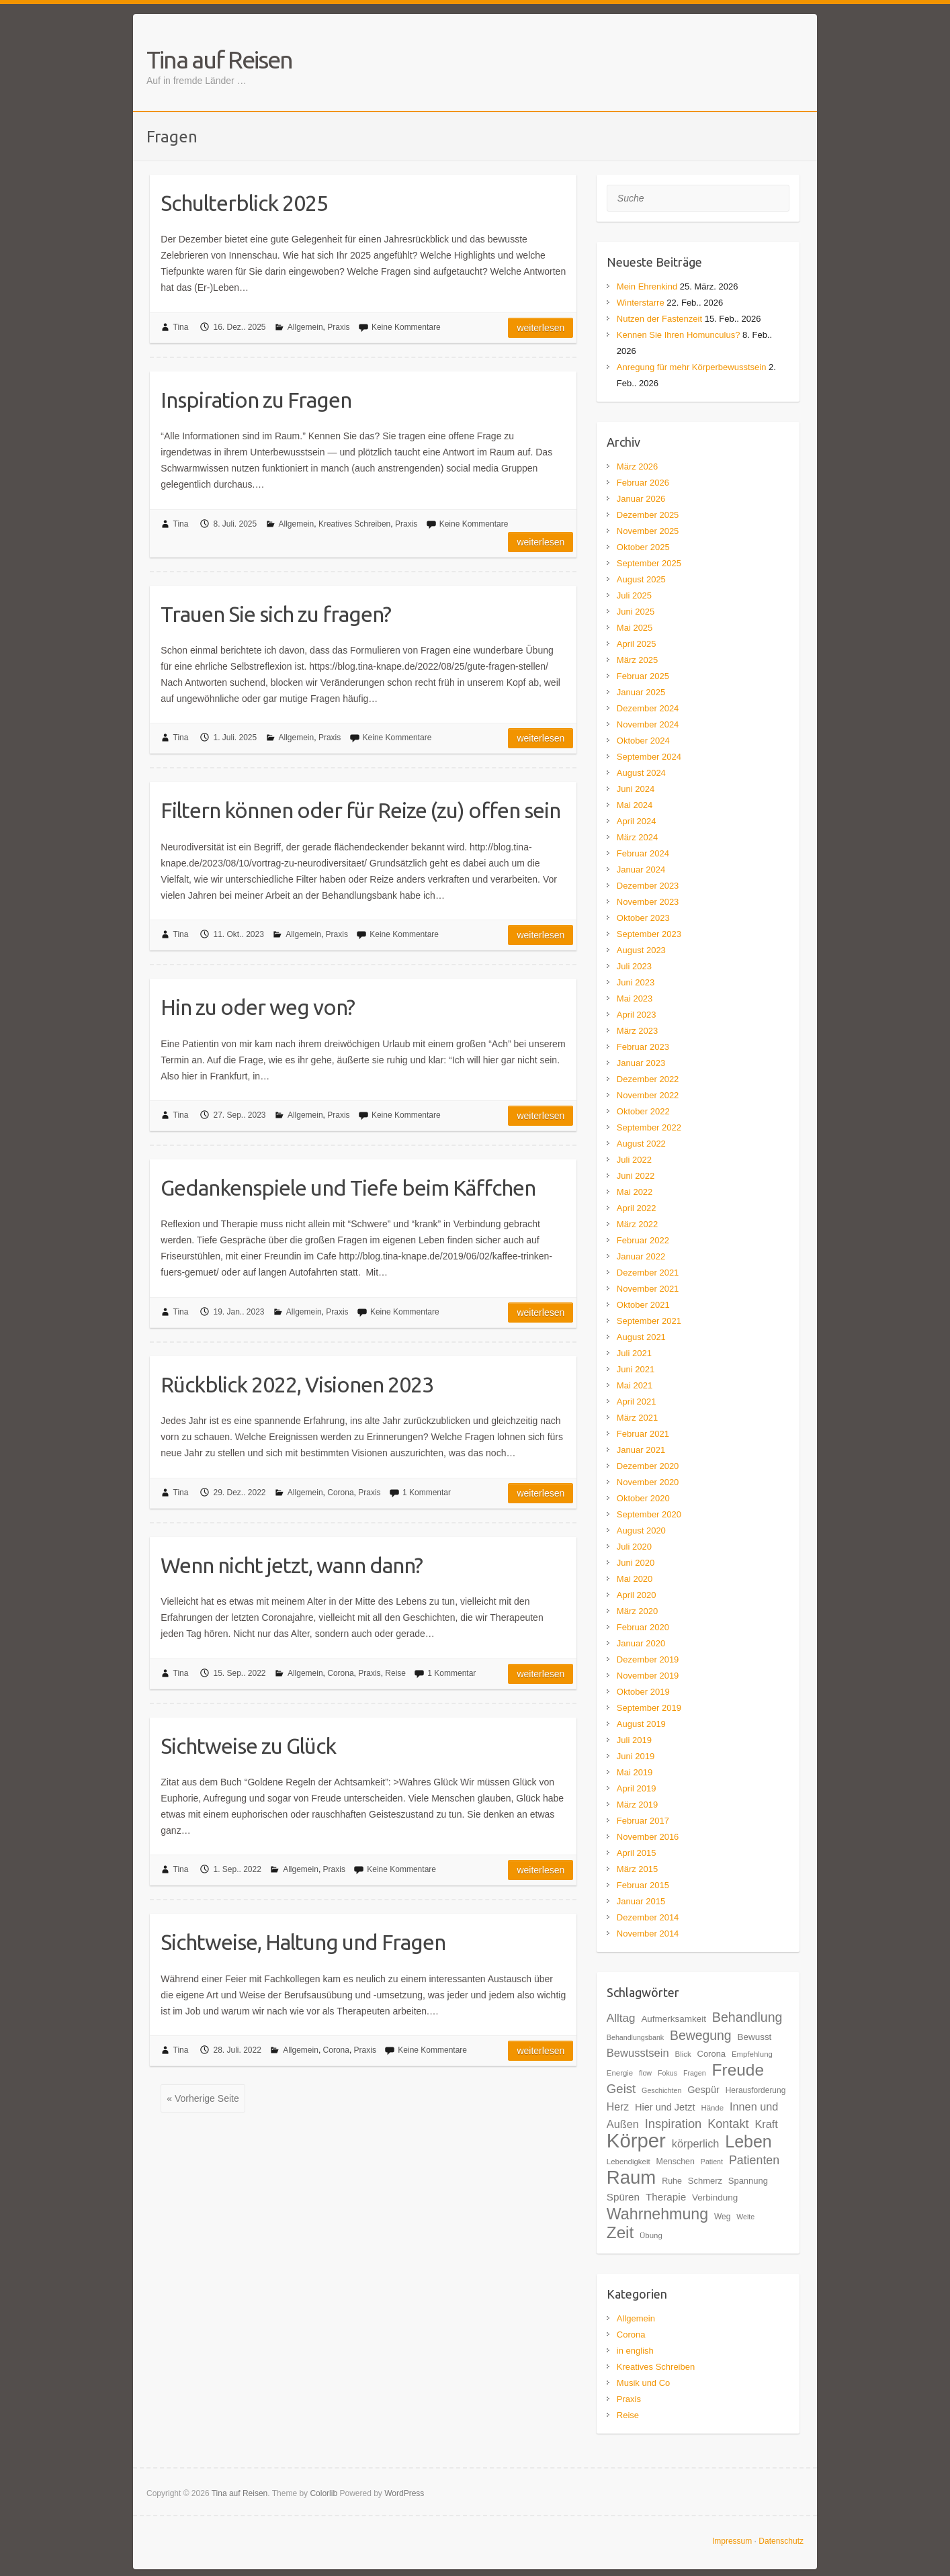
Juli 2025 (634, 595)
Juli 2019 (634, 1740)
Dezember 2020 (648, 1466)
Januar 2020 (641, 1643)
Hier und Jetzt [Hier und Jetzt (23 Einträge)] (665, 2107)
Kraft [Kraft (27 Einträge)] (765, 2124)
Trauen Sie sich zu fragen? (276, 614)
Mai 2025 (634, 628)
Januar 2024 (641, 869)
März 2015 (637, 1869)
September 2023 (649, 934)
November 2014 (648, 1933)
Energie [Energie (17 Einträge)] (620, 2073)
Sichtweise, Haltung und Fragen (303, 1942)
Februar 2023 (643, 1047)
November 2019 (648, 1676)
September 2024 (649, 757)
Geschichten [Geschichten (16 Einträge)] (661, 2090)
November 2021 (648, 1289)
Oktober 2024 (643, 741)
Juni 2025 (635, 612)
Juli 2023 (634, 966)
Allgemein (305, 327)
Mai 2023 (634, 998)
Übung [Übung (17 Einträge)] (651, 2235)
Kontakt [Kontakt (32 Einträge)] (727, 2124)
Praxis (338, 327)
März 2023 (637, 1031)
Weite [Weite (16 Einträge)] (745, 2217)
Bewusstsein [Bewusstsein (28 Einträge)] (638, 2053)
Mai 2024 (634, 805)
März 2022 (637, 1224)
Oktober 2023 (643, 918)
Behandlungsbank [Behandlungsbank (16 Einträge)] (635, 2037)
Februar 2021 (643, 1434)
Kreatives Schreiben (354, 524)
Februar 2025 (643, 676)
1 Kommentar (426, 1492)
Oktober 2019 (643, 1692)
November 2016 (648, 1837)
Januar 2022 (641, 1256)
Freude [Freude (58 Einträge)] (738, 2070)
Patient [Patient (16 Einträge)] (712, 2162)
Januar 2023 (641, 1063)
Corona (340, 1492)
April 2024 (636, 821)
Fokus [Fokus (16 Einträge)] (667, 2073)
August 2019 (641, 1724)
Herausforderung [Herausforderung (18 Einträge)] (756, 2090)
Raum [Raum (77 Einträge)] (631, 2177)
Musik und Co (643, 2383)
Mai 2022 (634, 1192)
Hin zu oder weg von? (258, 1007)
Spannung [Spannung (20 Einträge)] (748, 2181)
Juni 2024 (635, 789)
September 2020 (649, 1514)
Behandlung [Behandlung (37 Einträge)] (747, 2017)
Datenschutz (781, 2541)
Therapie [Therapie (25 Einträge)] (666, 2197)
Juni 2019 (635, 1756)
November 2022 (648, 1095)
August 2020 (641, 1530)
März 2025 (637, 660)
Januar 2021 (641, 1450)
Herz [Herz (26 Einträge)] (618, 2107)
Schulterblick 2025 (244, 203)
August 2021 (641, 1337)
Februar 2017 (643, 1821)
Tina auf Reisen (219, 59)
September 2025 (649, 563)
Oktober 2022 (643, 1111)
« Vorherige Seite (203, 2098)
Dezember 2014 (648, 1917)
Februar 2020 (643, 1627)
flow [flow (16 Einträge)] (645, 2073)
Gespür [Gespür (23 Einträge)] (703, 2089)
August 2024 (641, 773)
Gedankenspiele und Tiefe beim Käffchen (348, 1187)
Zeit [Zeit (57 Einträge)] (620, 2232)
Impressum (732, 2541)
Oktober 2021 (643, 1305)
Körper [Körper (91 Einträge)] (636, 2140)
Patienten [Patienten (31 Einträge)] (754, 2160)
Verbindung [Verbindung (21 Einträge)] (715, 2197)
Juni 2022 (635, 1176)
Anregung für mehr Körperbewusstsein (692, 367)
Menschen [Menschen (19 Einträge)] (675, 2161)
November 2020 (648, 1482)
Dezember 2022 (648, 1079)
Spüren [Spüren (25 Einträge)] (623, 2197)
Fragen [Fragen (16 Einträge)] (694, 2073)
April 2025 (636, 644)
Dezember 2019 (648, 1659)
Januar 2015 (641, 1901)
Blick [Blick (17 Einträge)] (683, 2054)
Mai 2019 (634, 1772)
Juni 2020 (635, 1563)
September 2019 (649, 1708)
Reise (395, 1673)
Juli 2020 (634, 1547)
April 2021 (636, 1401)
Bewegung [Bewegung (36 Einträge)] (701, 2035)
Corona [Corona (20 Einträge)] (711, 2054)
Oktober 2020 (643, 1498)
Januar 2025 (641, 692)
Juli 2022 (634, 1160)
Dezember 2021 (648, 1273)
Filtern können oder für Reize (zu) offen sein (360, 810)
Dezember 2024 (648, 708)
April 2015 (636, 1853)
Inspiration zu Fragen (256, 400)
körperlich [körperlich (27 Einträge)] (696, 2143)
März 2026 (637, 466)
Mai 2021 (634, 1385)
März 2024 (637, 837)
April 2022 (636, 1208)
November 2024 (648, 724)
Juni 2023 (635, 982)
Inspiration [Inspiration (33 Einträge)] (673, 2124)
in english (635, 2351)
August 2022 (641, 1144)
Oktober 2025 (643, 547)
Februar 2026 (643, 483)
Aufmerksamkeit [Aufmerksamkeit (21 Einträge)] (673, 2019)
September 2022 (649, 1127)
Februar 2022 (643, 1240)
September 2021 (649, 1321)
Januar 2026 (641, 499)
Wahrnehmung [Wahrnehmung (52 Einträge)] (657, 2214)
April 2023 (636, 1015)
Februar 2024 (643, 853)
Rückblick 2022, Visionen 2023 (297, 1384)
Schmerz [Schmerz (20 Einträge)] (705, 2181)
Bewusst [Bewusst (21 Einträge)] (754, 2037)
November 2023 (648, 902)
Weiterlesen (540, 327)
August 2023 (641, 950)
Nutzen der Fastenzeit (659, 319)
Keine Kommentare (406, 327)
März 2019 (637, 1805)
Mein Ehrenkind (647, 286)
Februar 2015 (643, 1885)
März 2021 (637, 1418)
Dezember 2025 (648, 515)
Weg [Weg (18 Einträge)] (722, 2216)
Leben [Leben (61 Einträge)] (748, 2141)
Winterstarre (640, 303)
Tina (181, 327)
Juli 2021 (634, 1353)
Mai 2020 (634, 1579)
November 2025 (648, 531)
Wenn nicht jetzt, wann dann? (292, 1565)
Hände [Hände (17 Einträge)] (712, 2108)
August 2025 (641, 579)
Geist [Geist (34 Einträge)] (621, 2089)
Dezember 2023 (648, 886)
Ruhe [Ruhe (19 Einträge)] (672, 2181)
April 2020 (636, 1595)
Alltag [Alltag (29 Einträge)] (621, 2018)
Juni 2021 (635, 1369)
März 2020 (637, 1611)
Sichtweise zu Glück (248, 1746)
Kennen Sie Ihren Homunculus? (678, 335)
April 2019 (636, 1788)
